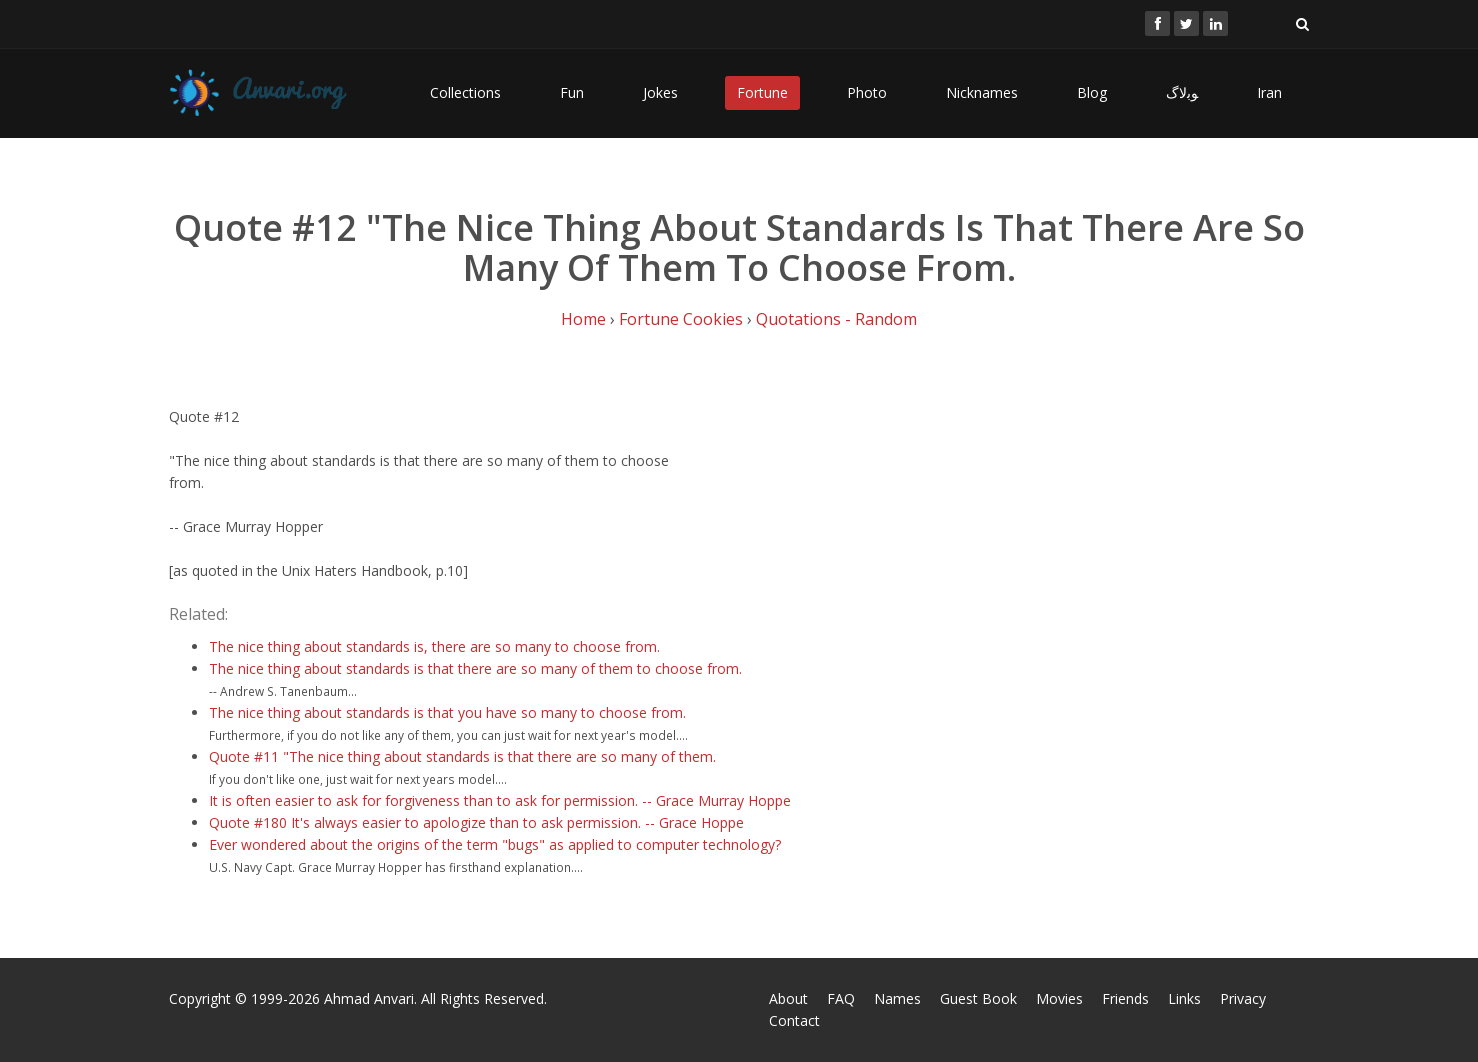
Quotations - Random (836, 319)
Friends (1125, 998)
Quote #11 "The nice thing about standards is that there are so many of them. (462, 756)
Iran (1269, 92)
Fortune (762, 92)
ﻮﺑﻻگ (1182, 92)
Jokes (660, 92)
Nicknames (982, 92)
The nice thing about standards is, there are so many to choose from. (434, 646)
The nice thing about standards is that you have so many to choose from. (447, 712)
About (788, 998)
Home (583, 319)
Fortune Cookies (681, 319)
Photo (867, 92)
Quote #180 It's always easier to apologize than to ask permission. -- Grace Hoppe (476, 822)
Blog (1092, 92)
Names (897, 998)
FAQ (841, 998)
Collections (465, 92)
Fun (572, 92)
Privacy (1243, 998)
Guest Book (978, 998)
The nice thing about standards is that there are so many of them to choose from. (475, 668)
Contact (794, 1020)
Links (1184, 998)
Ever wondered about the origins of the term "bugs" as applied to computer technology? (495, 844)
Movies (1059, 998)
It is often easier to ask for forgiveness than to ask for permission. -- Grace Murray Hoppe (500, 800)
